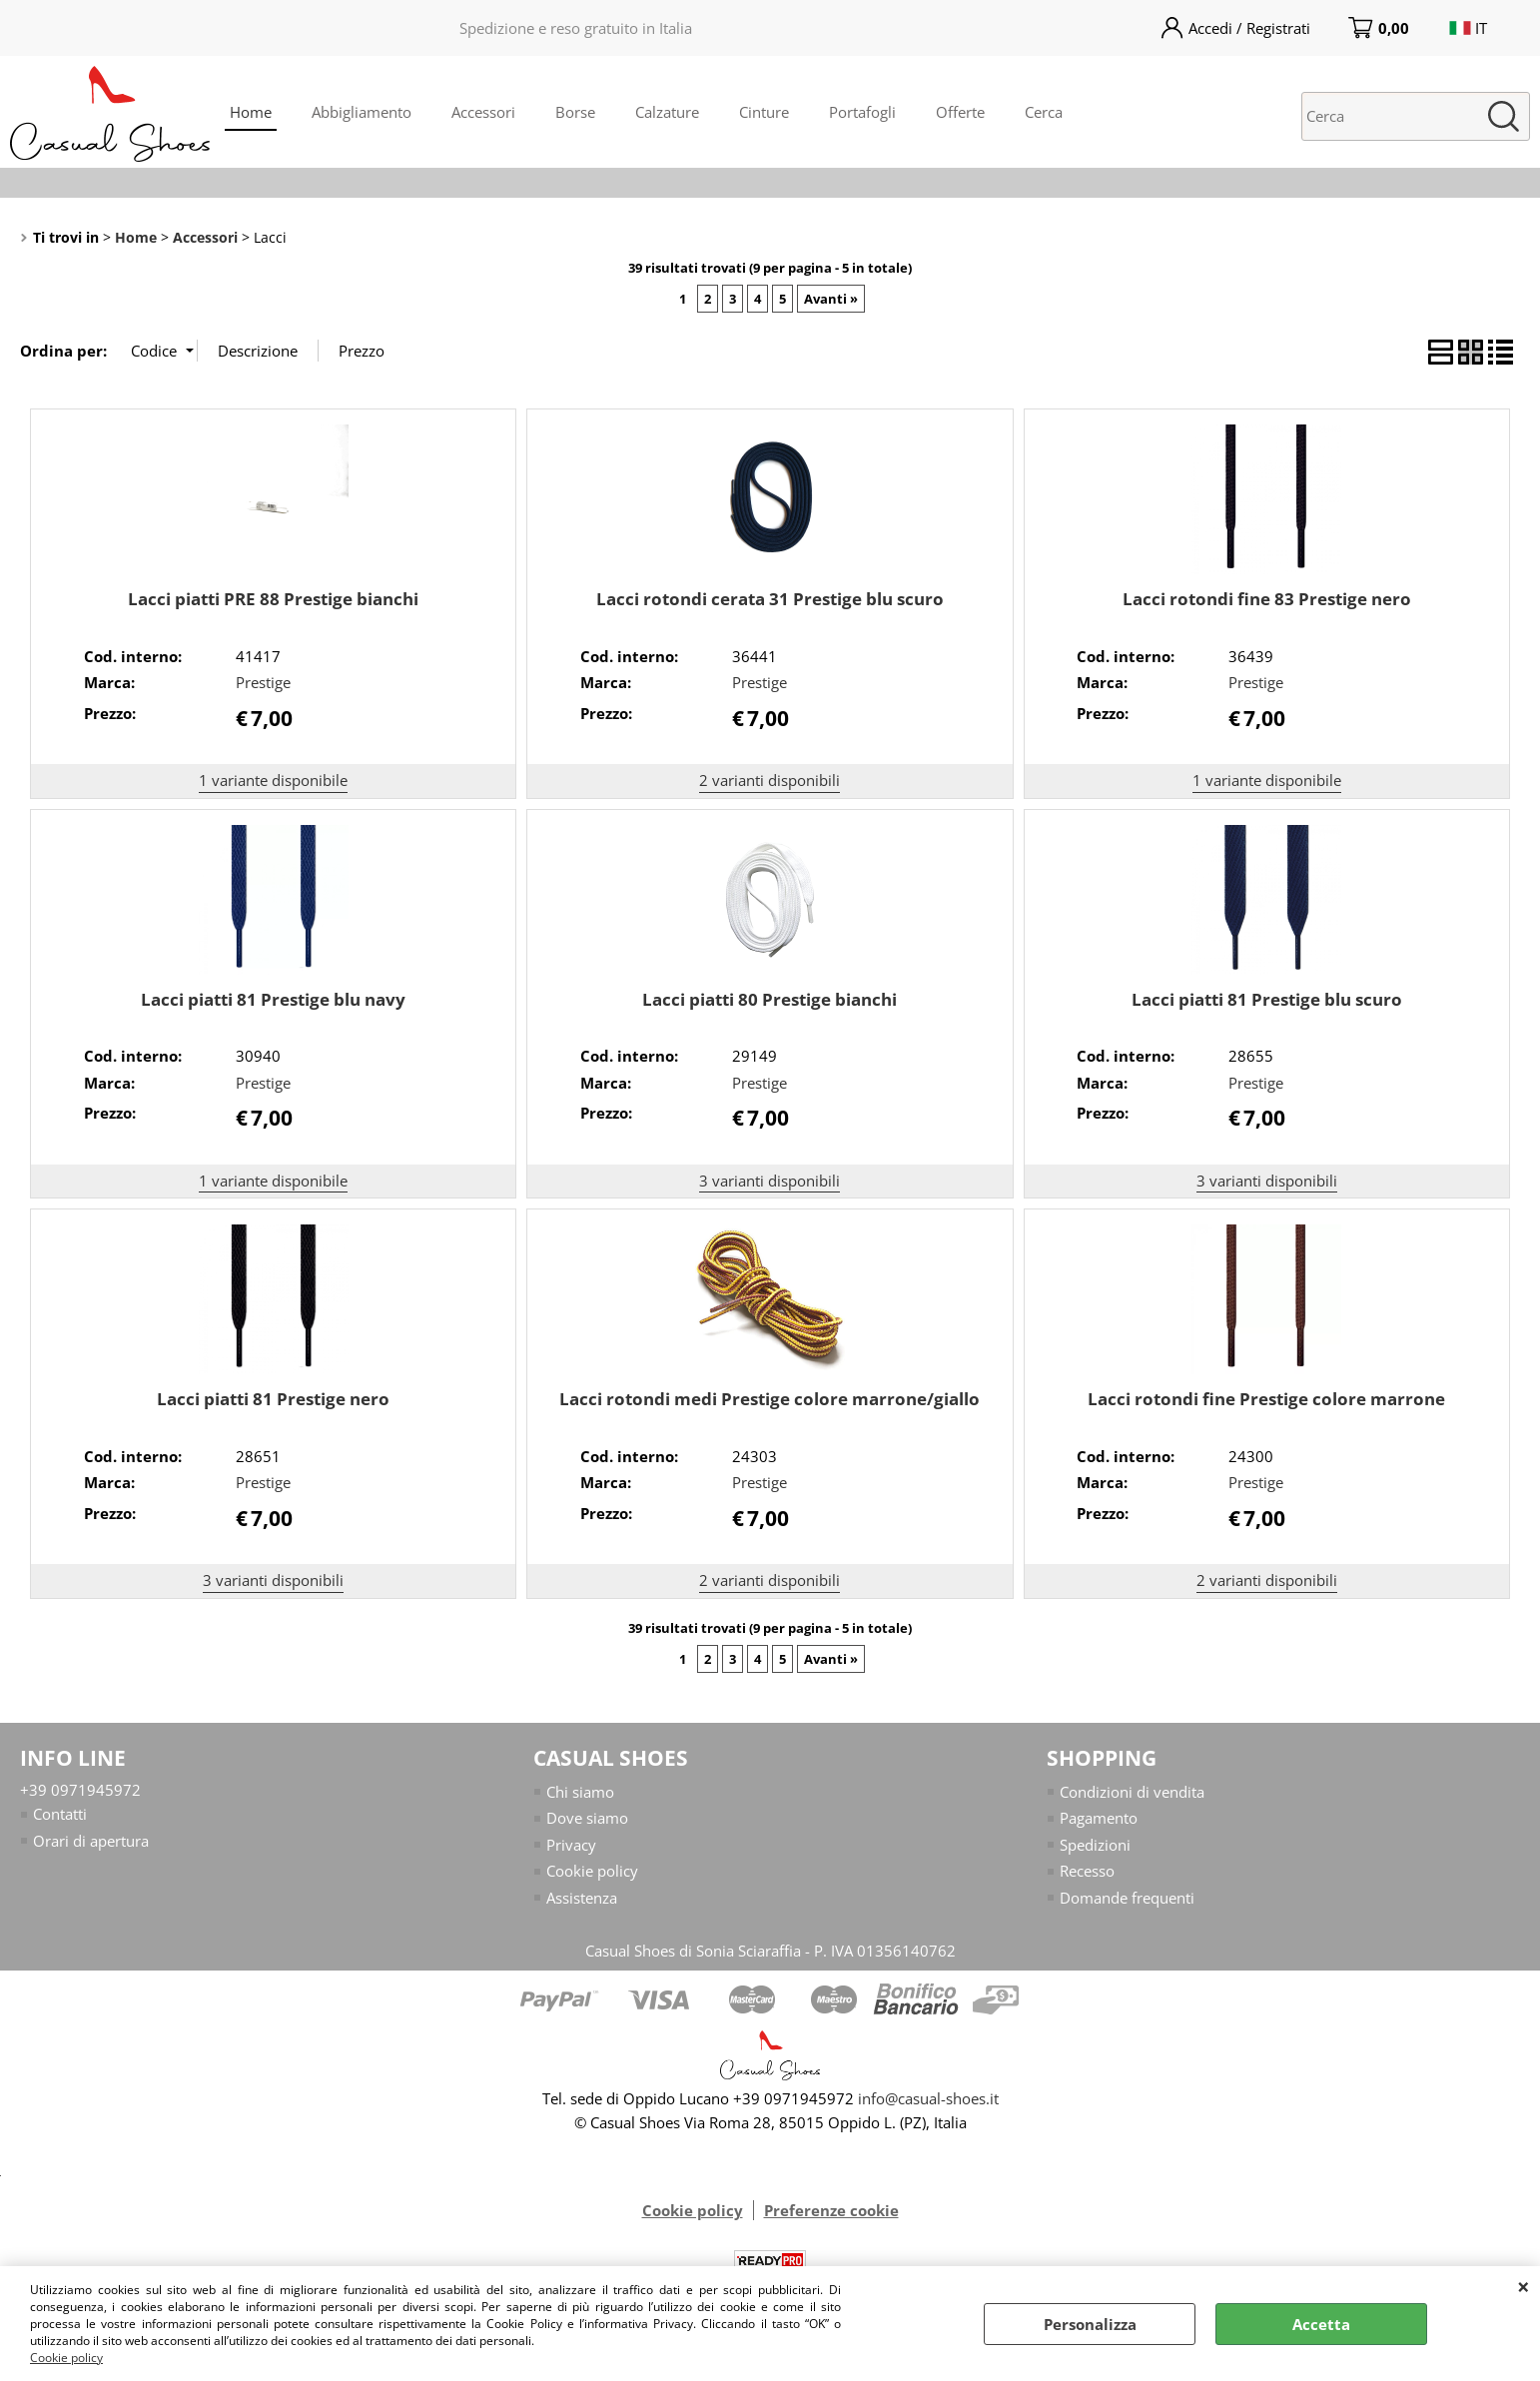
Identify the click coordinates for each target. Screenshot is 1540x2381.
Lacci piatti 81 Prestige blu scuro (1267, 999)
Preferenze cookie (831, 2211)
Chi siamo (580, 1792)
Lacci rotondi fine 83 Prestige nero (1267, 598)
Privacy (571, 1845)
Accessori (483, 112)
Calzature (667, 112)
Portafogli (862, 112)
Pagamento (1099, 1819)
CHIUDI (1523, 2286)
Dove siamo (587, 1819)
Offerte (960, 112)
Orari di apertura (91, 1841)
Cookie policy (66, 2357)
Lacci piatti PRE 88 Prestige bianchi (273, 598)
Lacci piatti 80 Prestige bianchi (769, 999)
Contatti (60, 1815)
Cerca (1044, 112)
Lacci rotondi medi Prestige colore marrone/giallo (769, 1398)
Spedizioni (1095, 1845)
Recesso (1087, 1872)
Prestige (263, 682)
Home (251, 112)
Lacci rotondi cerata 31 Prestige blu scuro (770, 598)
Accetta (1321, 2324)
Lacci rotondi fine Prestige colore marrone (1266, 1398)
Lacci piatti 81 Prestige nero (273, 1398)
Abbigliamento (361, 112)
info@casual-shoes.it (928, 2099)
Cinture (764, 112)
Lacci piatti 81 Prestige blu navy (273, 999)
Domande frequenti (1127, 1898)
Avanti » (831, 299)
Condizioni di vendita (1132, 1792)
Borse (575, 112)
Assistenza (581, 1898)
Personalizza (1090, 2324)
